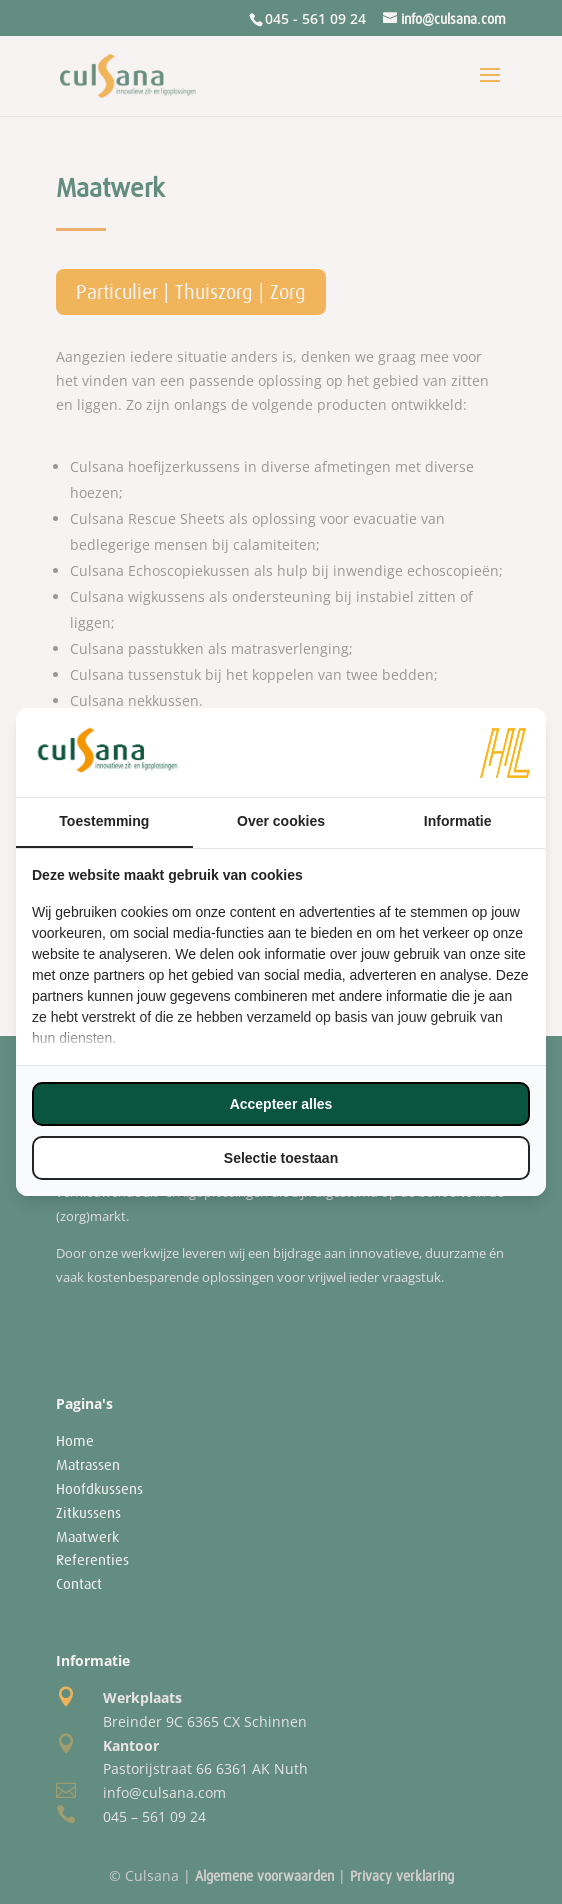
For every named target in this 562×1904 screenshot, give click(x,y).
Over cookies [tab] (281, 821)
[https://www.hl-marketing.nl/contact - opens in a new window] (505, 753)
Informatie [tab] (458, 821)
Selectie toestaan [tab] (281, 1158)
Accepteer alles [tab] (281, 1104)
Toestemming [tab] (104, 821)
